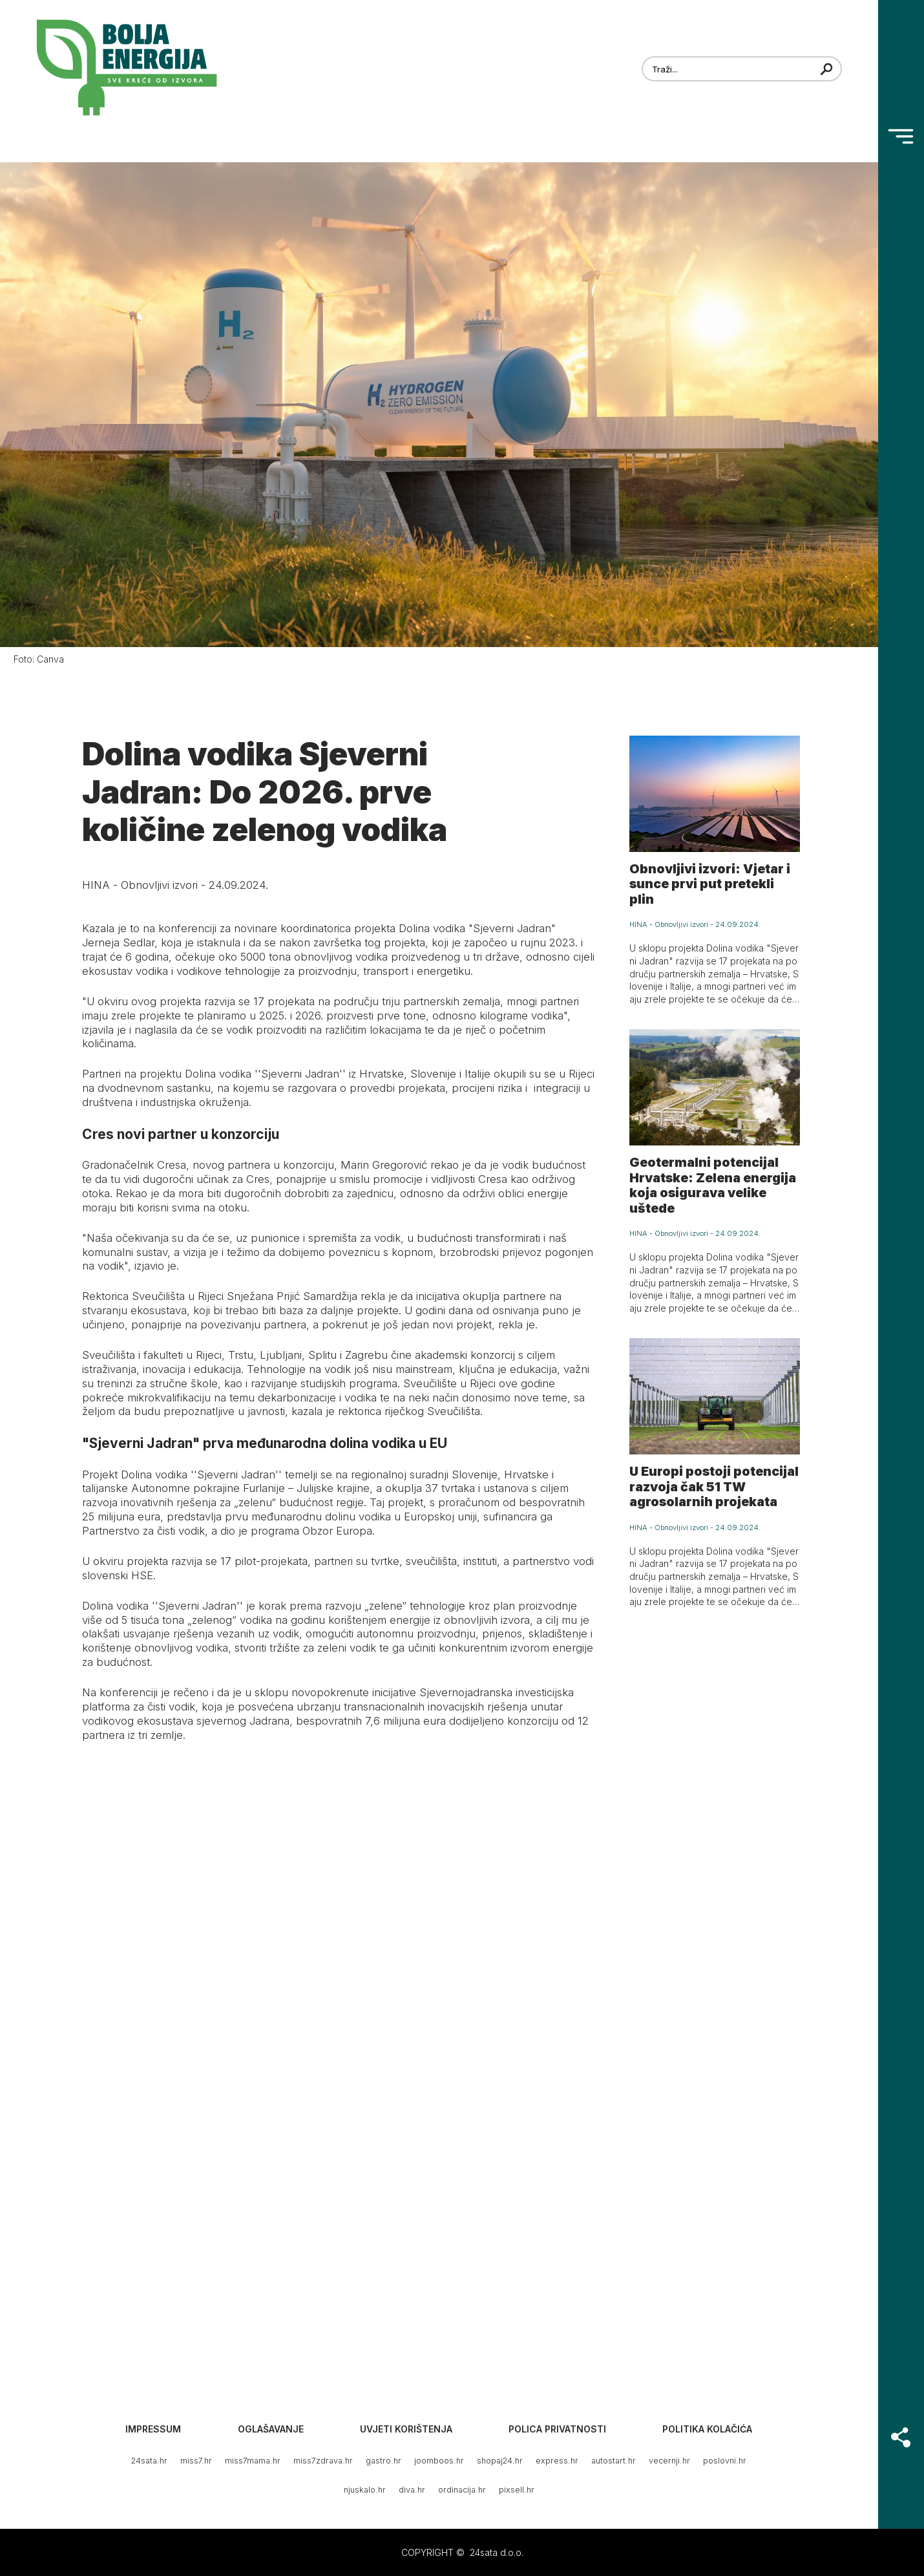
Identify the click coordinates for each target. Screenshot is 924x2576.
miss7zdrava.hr (323, 2460)
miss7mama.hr (252, 2460)
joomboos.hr (439, 2460)
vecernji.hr (669, 2460)
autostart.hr (613, 2460)
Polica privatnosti (557, 2428)
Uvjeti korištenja (406, 2428)
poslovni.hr (724, 2460)
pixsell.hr (516, 2490)
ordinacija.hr (462, 2490)
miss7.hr (196, 2460)
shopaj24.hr (500, 2460)
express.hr (557, 2460)
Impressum (153, 2428)
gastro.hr (383, 2460)
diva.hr (412, 2490)
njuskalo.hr (365, 2490)
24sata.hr (149, 2460)
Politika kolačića (707, 2428)
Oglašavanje (271, 2428)
